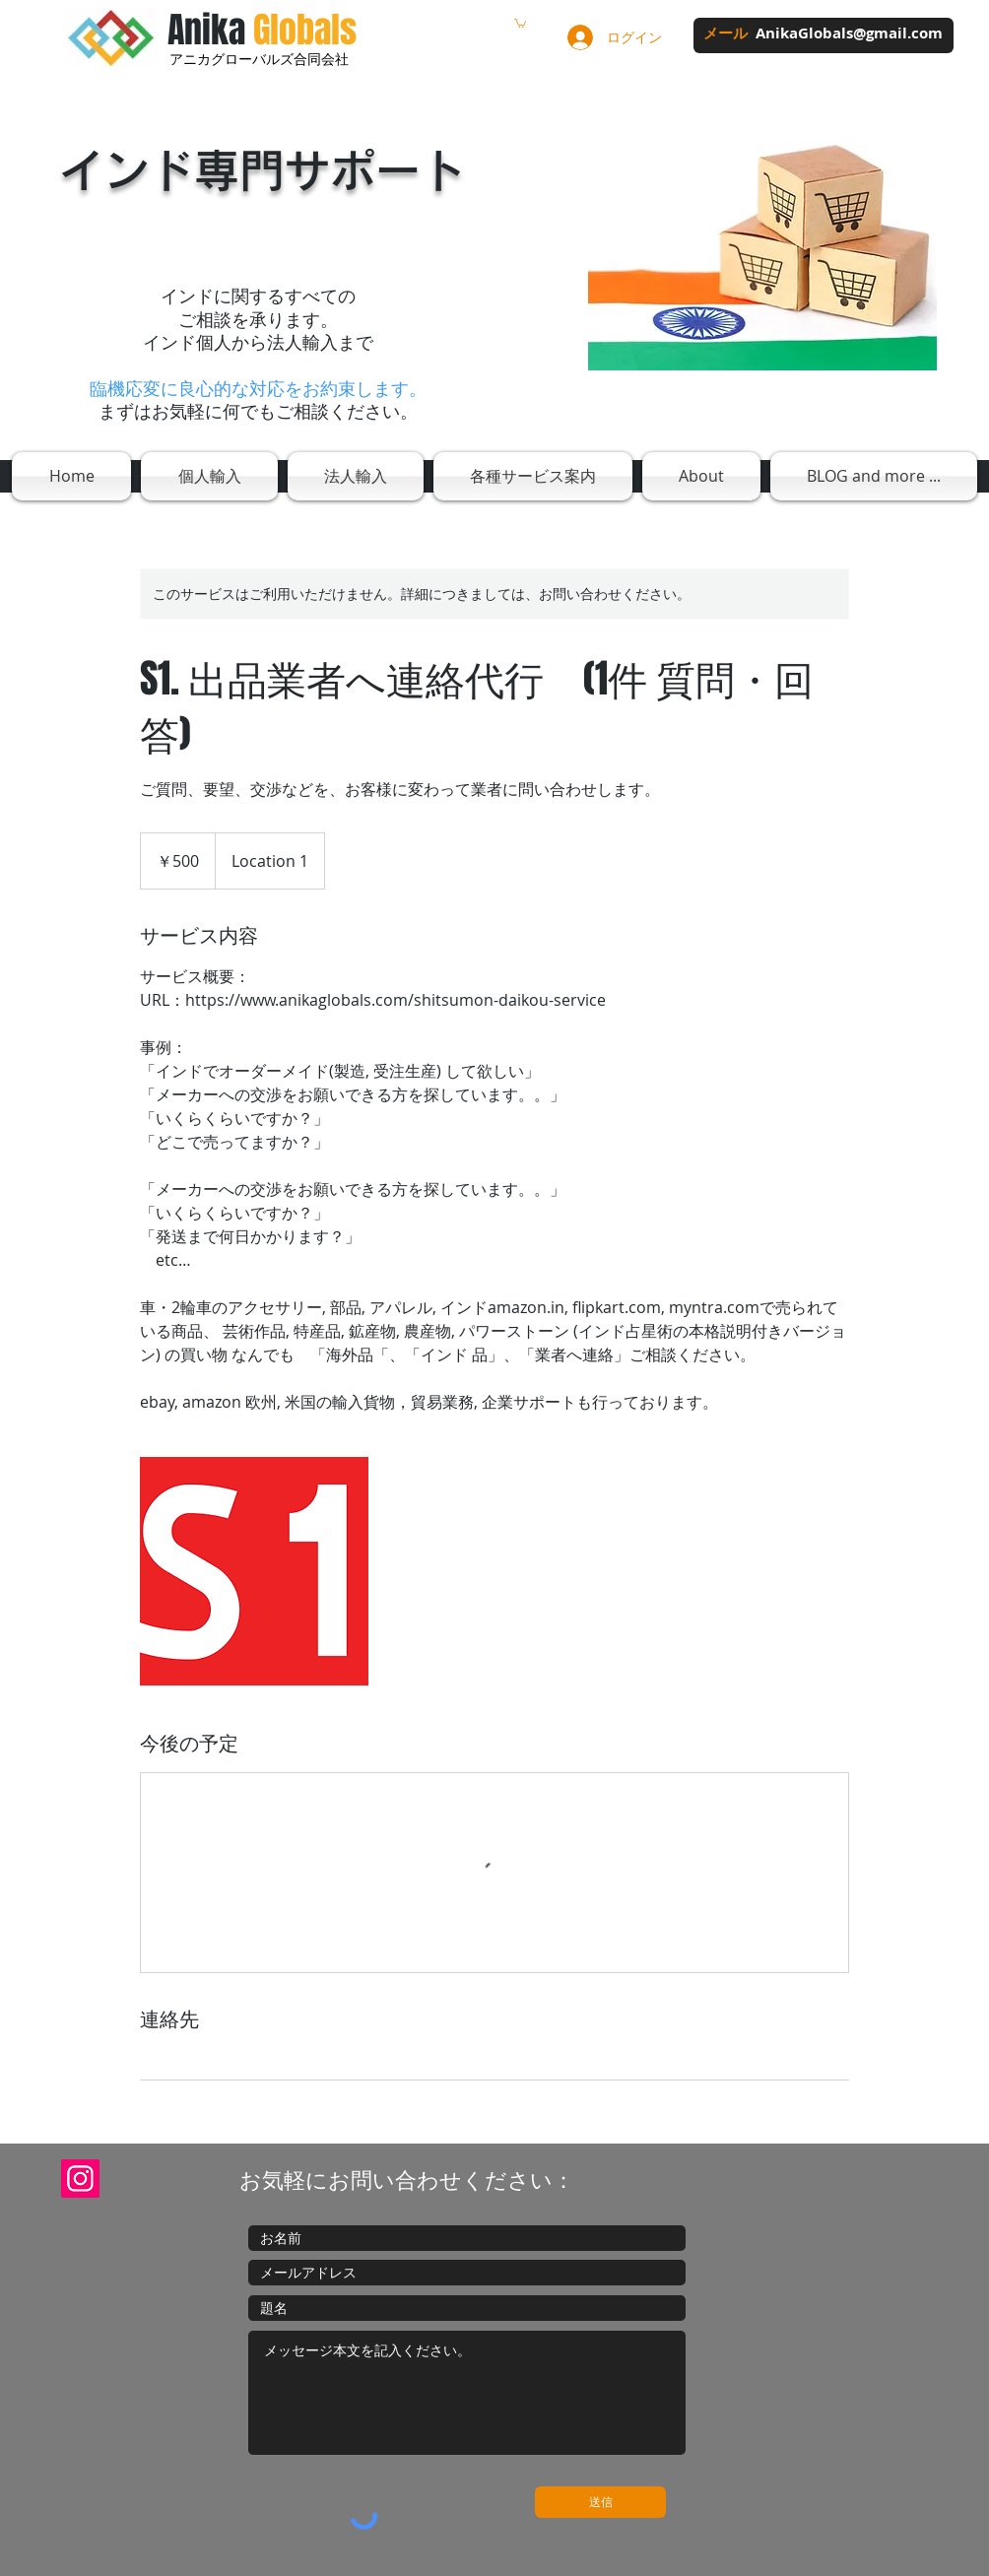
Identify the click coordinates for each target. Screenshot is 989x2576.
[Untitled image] (254, 1571)
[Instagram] (80, 2178)
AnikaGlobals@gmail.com (849, 33)
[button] (520, 23)
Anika (262, 30)
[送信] (600, 2502)
